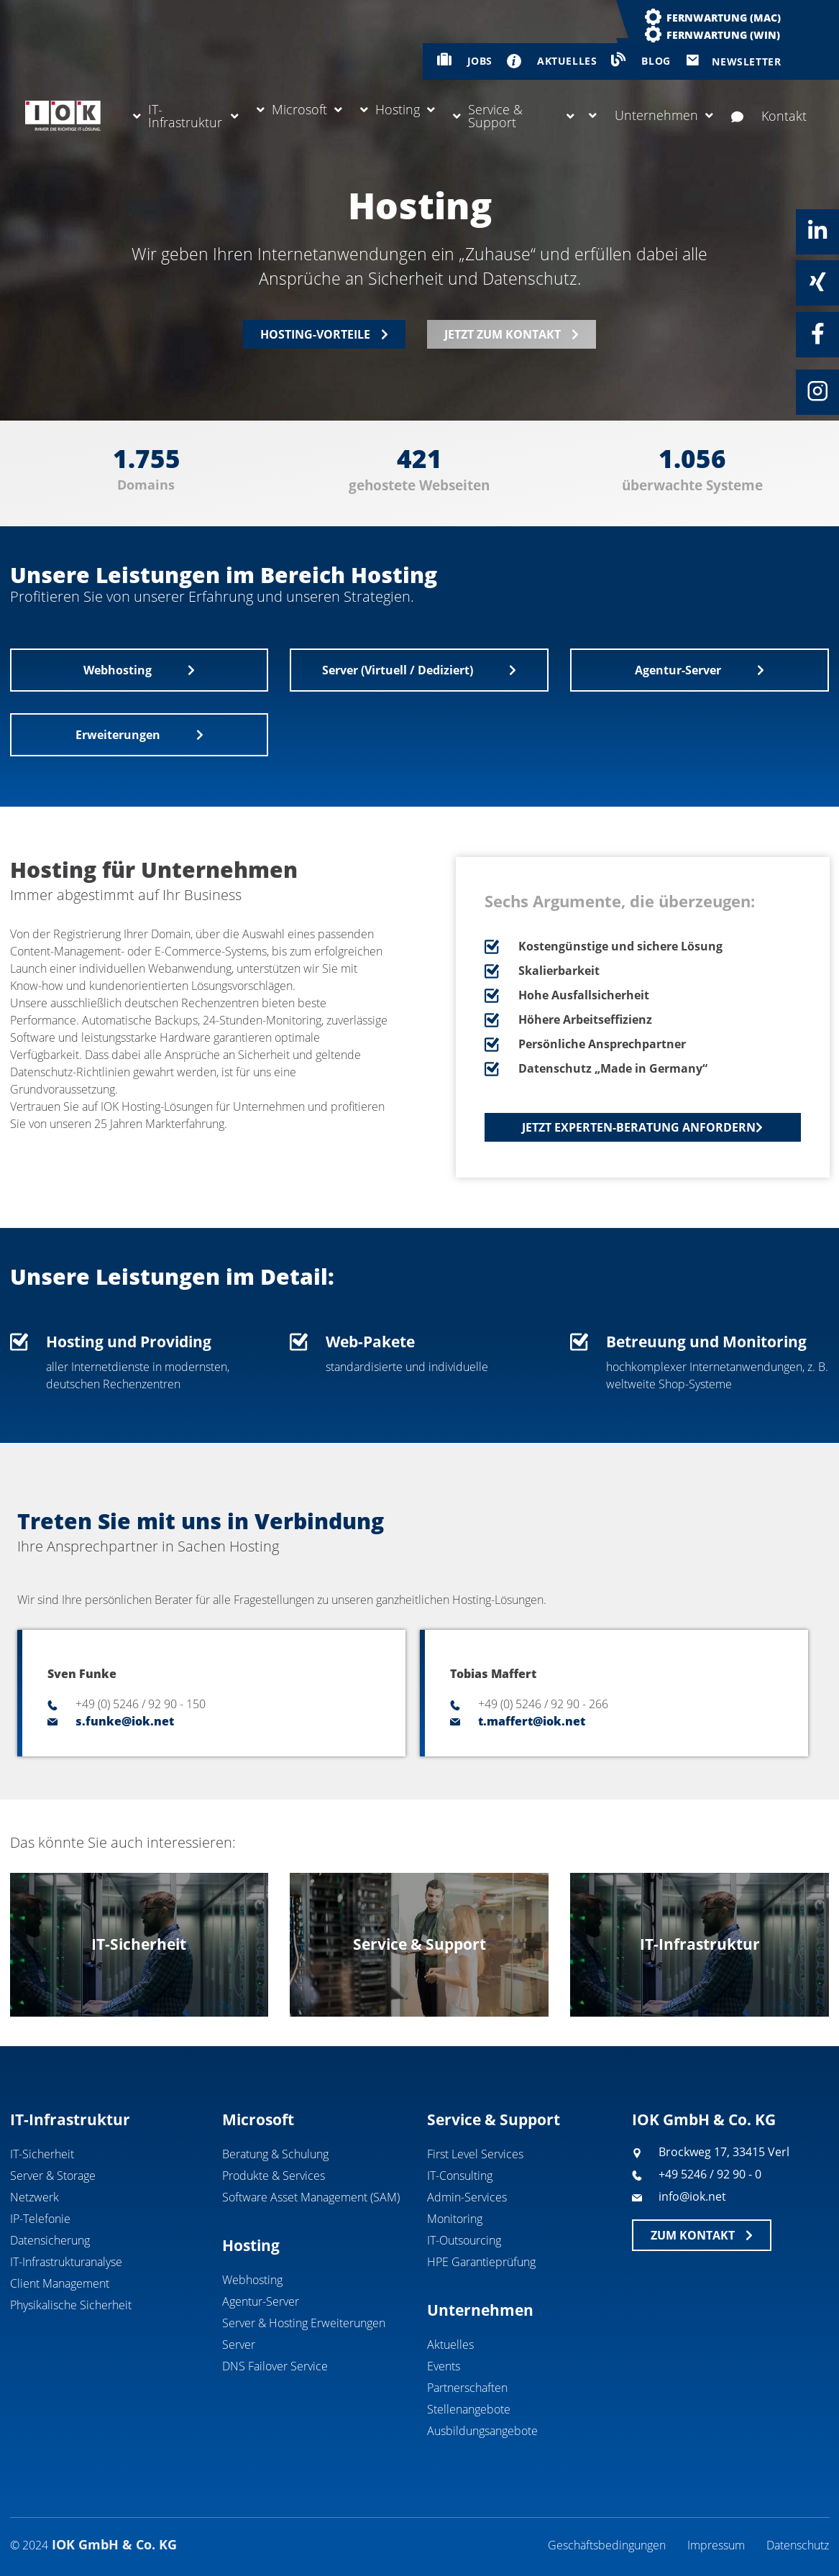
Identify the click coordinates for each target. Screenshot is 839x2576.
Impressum (716, 2545)
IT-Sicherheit (42, 2154)
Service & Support (513, 116)
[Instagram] (817, 391)
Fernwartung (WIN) (723, 35)
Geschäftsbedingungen (607, 2545)
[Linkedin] (817, 231)
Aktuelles (450, 2344)
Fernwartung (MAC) (723, 17)
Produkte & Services (273, 2175)
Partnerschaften (467, 2388)
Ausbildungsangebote (482, 2431)
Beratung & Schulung (275, 2154)
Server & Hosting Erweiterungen (303, 2323)
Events (443, 2366)
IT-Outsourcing (464, 2240)
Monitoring (454, 2219)
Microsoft (299, 109)
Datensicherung (50, 2240)
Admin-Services (467, 2197)
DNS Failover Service (275, 2366)
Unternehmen (651, 115)
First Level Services (475, 2154)
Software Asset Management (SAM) (311, 2197)
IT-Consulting (459, 2175)
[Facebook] (817, 333)
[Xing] (817, 282)
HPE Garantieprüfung (481, 2262)
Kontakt (769, 115)
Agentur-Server (260, 2301)
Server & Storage (53, 2175)
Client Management (59, 2283)
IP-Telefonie (40, 2219)
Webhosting (252, 2280)
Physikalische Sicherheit (71, 2305)
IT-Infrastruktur (186, 116)
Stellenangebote (468, 2409)
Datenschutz (797, 2545)
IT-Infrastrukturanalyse (66, 2262)
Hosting (397, 109)
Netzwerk (34, 2197)
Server (238, 2344)
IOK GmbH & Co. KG (704, 2119)
